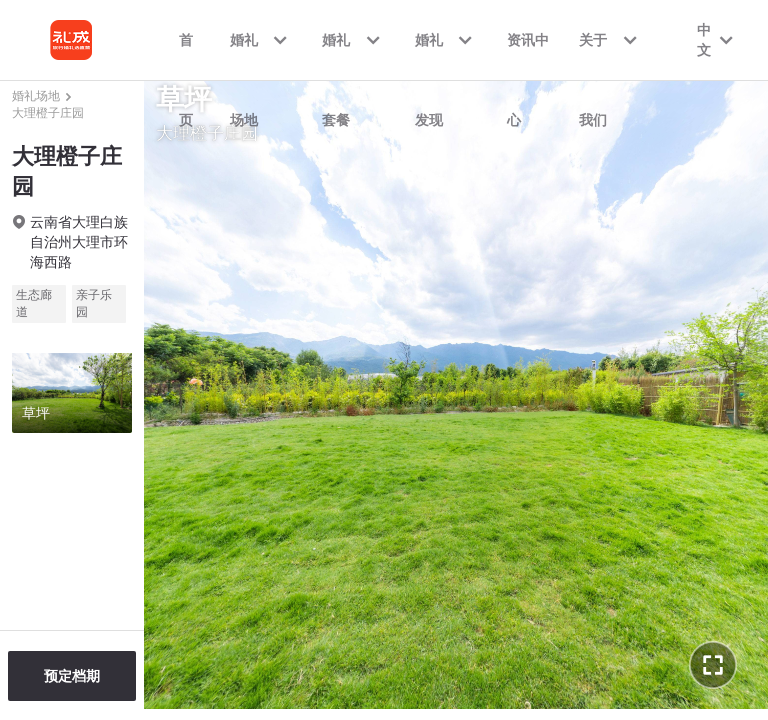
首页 (186, 56)
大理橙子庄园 (48, 113)
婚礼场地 (36, 96)
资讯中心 (528, 56)
